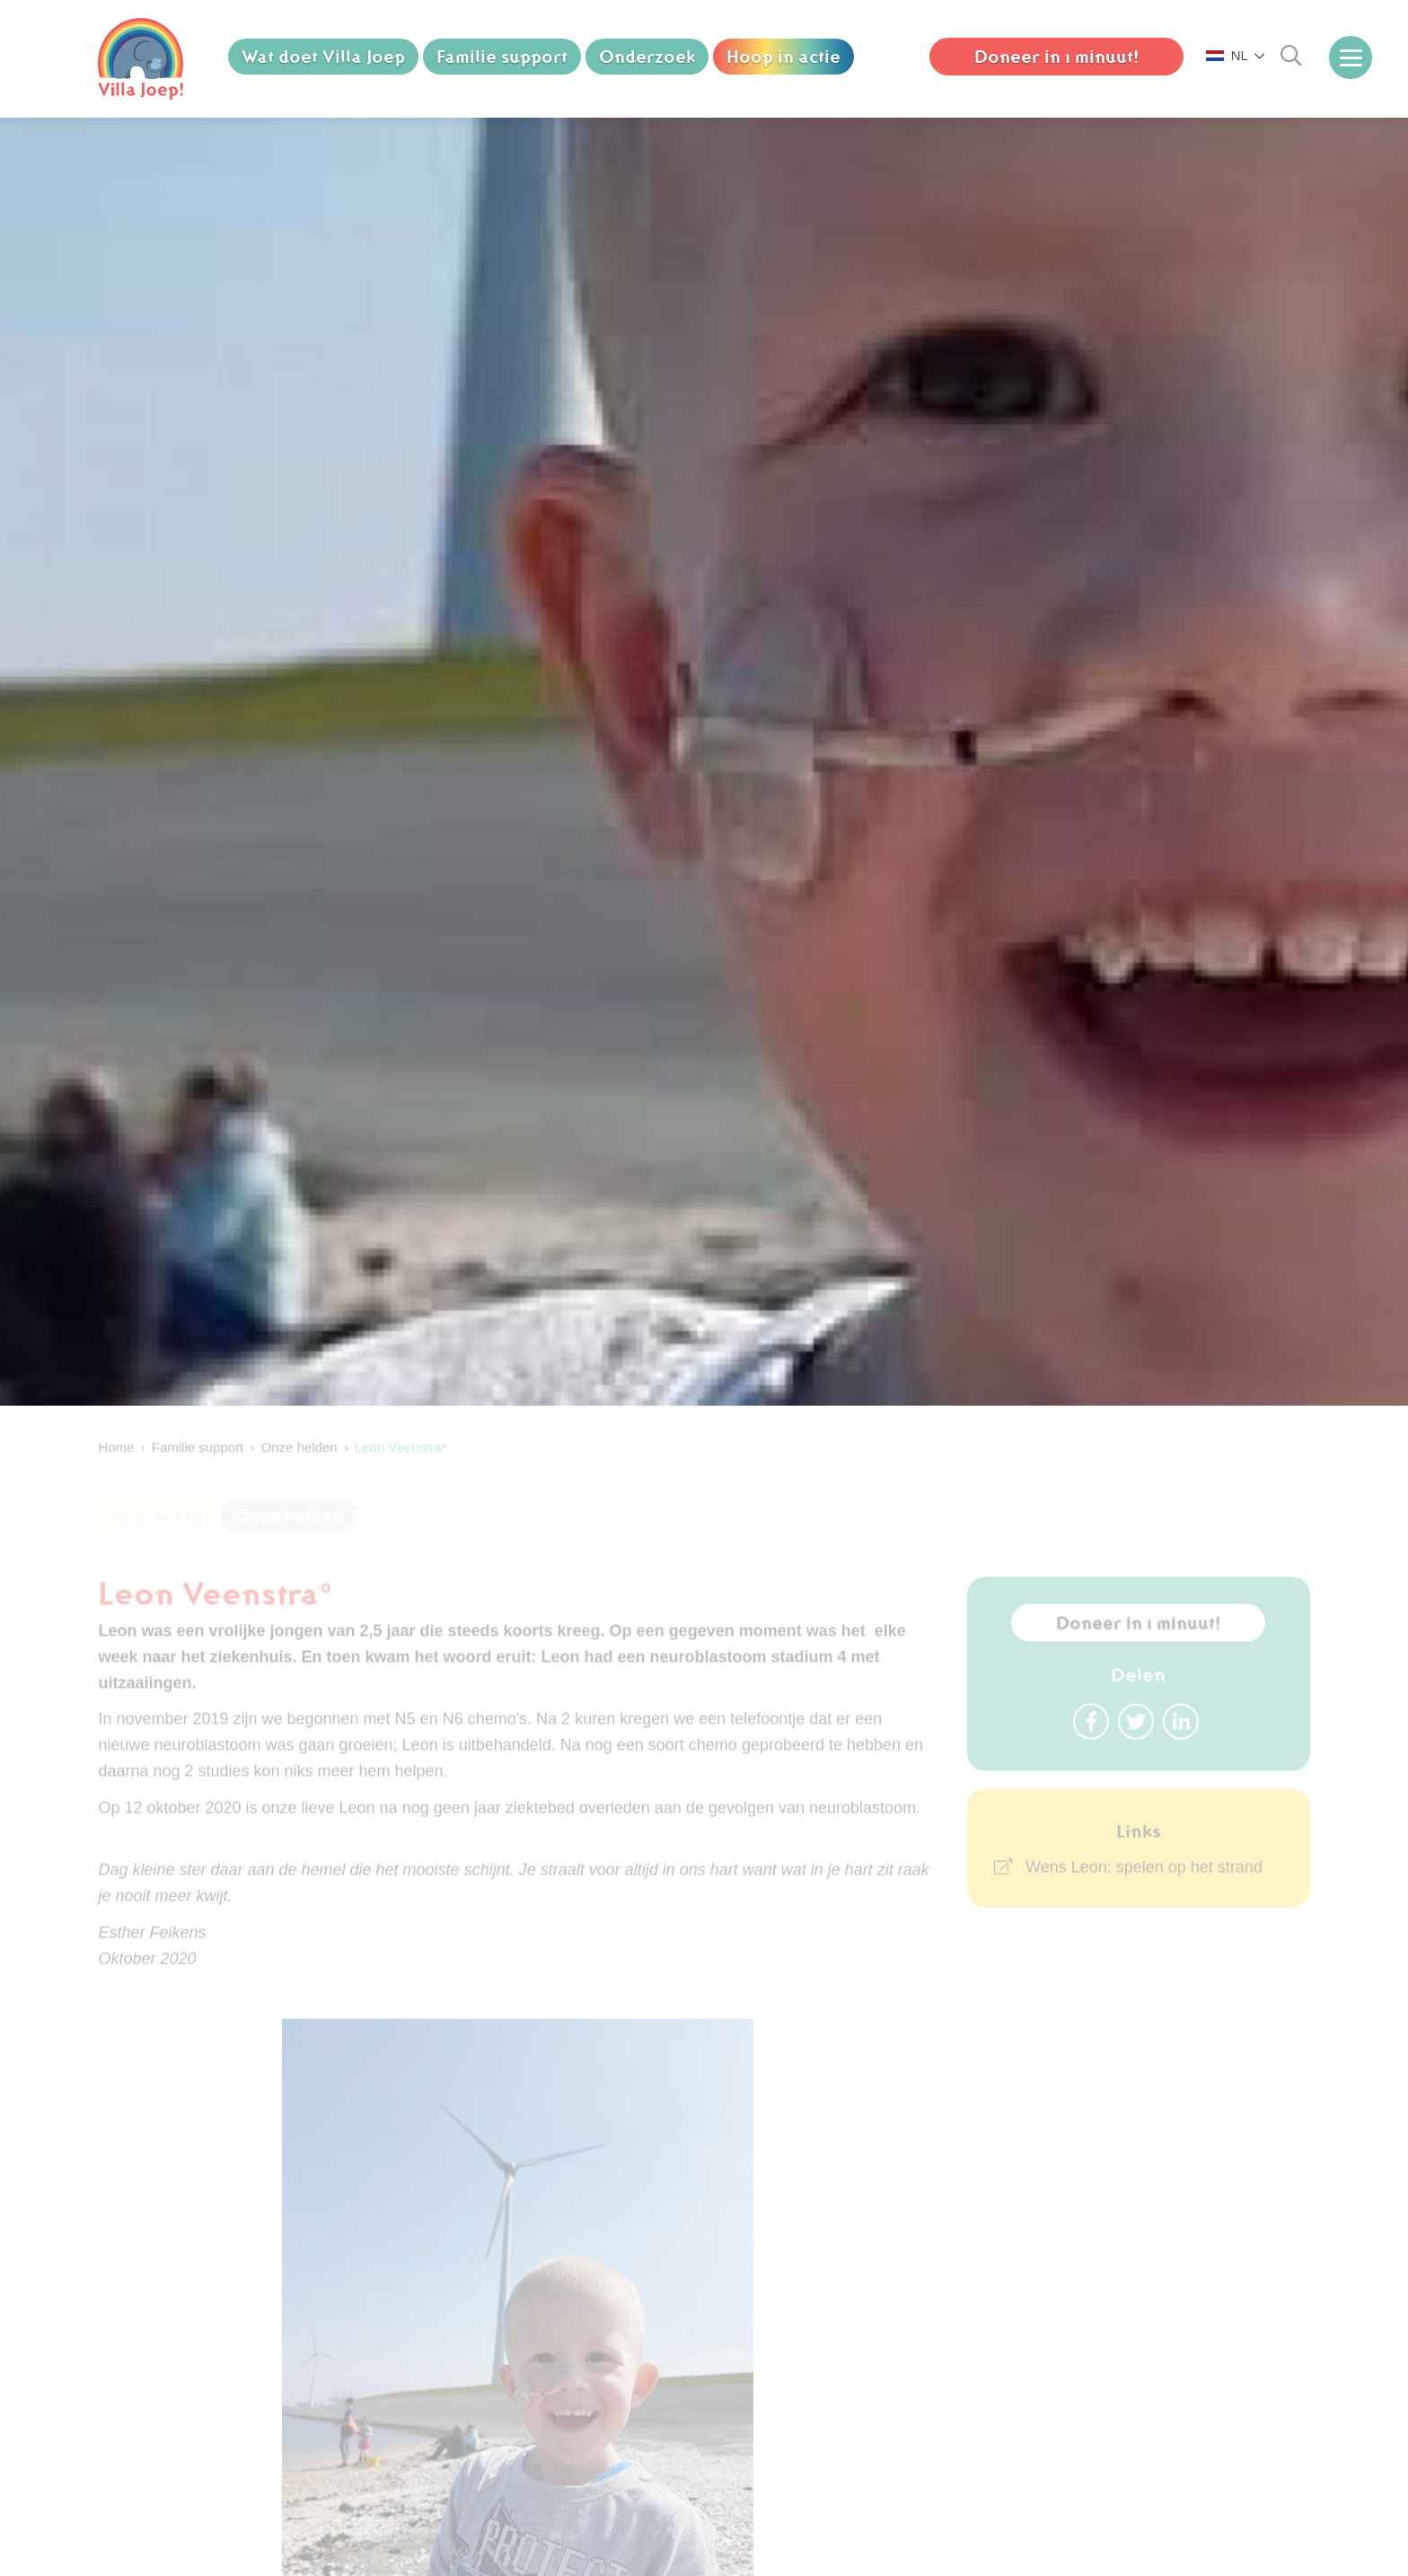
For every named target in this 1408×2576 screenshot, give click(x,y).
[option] (704, 762)
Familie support (502, 56)
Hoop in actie (783, 56)
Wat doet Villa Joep (323, 56)
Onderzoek (647, 56)
